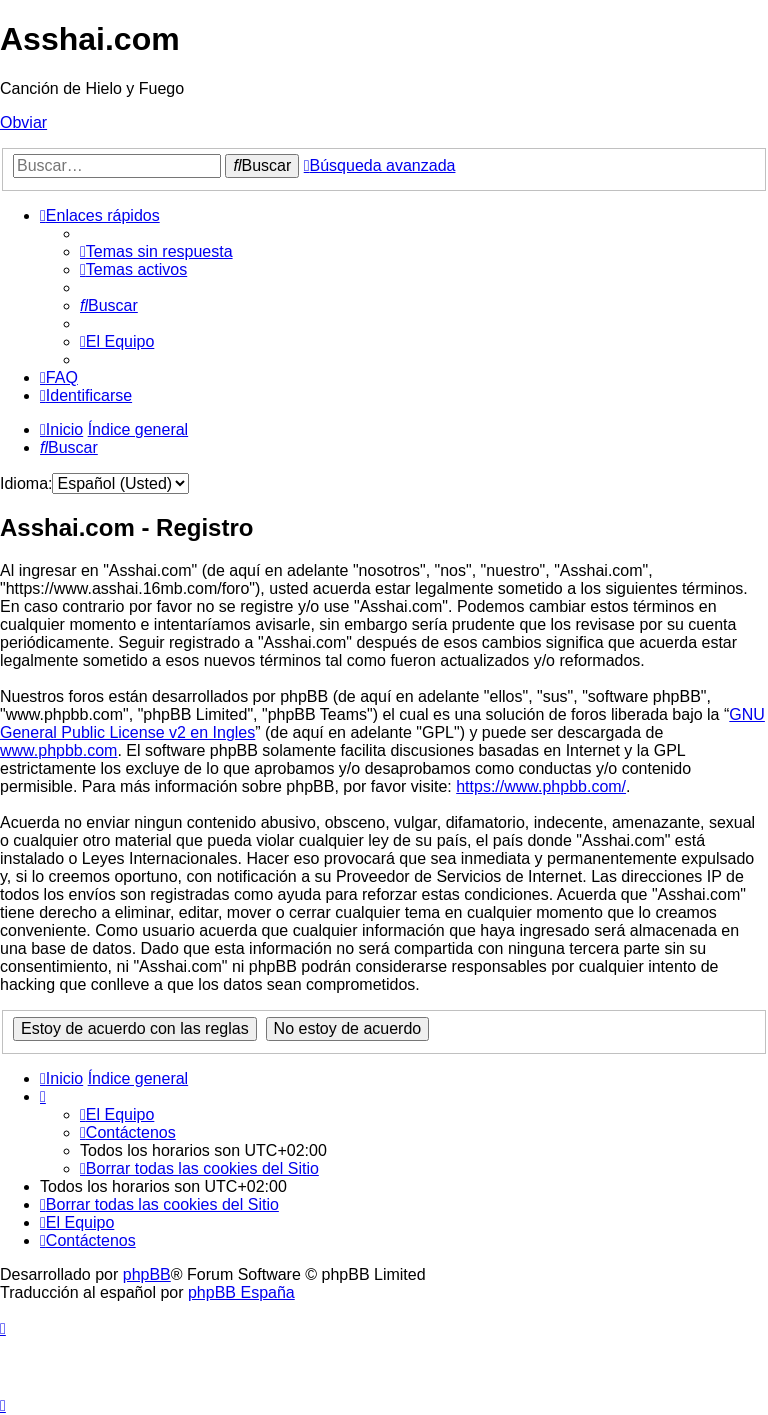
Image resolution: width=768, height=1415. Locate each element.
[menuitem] (156, 251)
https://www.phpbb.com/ (541, 786)
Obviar (23, 122)
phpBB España (241, 1292)
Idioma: (26, 483)
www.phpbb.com (58, 750)
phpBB (147, 1274)
